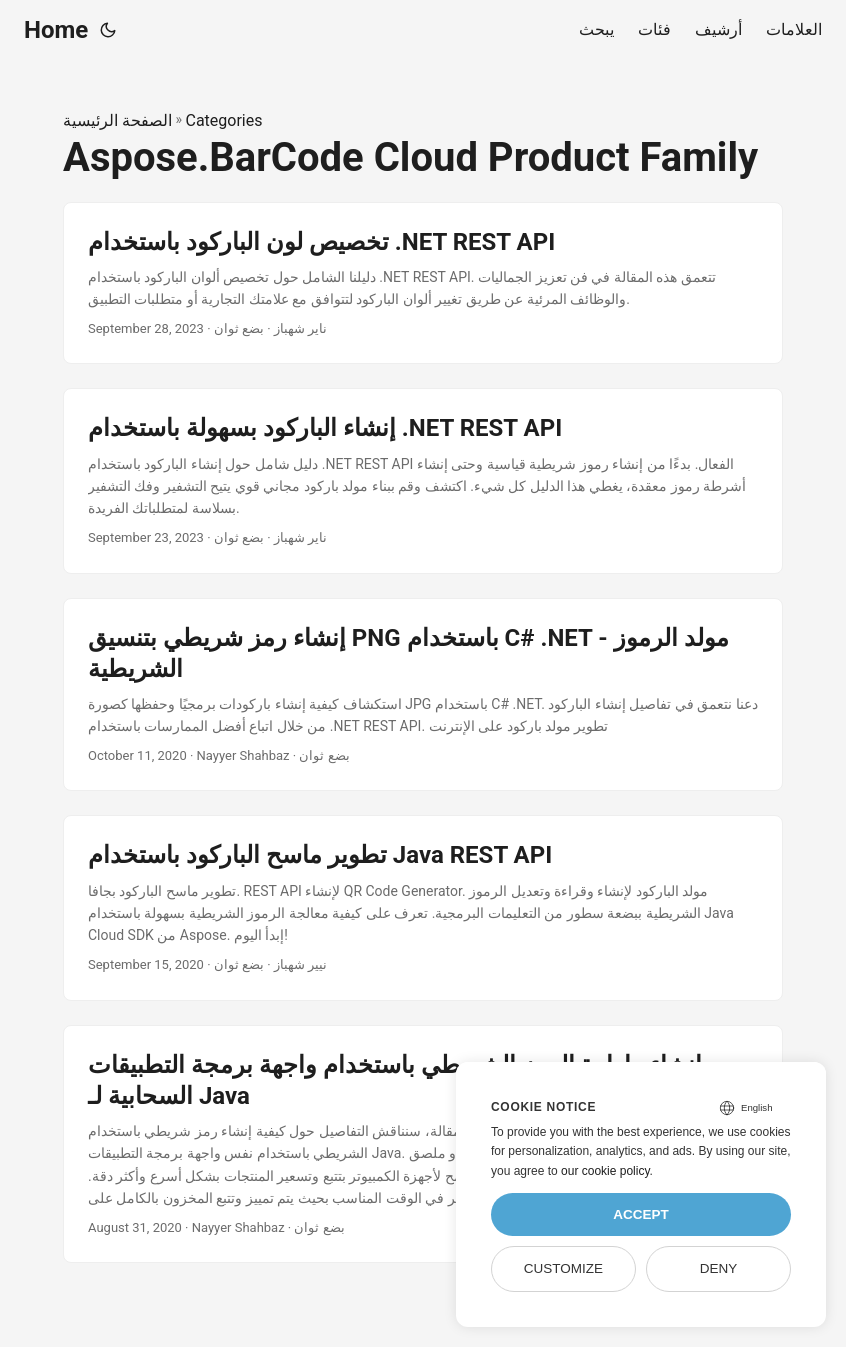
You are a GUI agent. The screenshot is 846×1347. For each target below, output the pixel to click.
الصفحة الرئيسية (117, 120)
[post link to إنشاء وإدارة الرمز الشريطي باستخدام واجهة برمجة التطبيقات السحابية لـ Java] (423, 1144)
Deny (719, 1268)
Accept (641, 1214)
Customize (563, 1268)
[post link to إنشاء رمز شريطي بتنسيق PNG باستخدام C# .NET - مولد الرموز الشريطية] (423, 695)
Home (56, 30)
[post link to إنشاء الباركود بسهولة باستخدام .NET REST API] (423, 480)
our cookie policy (605, 1171)
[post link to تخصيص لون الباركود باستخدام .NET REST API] (423, 283)
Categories (223, 120)
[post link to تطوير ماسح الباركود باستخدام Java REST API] (423, 907)
